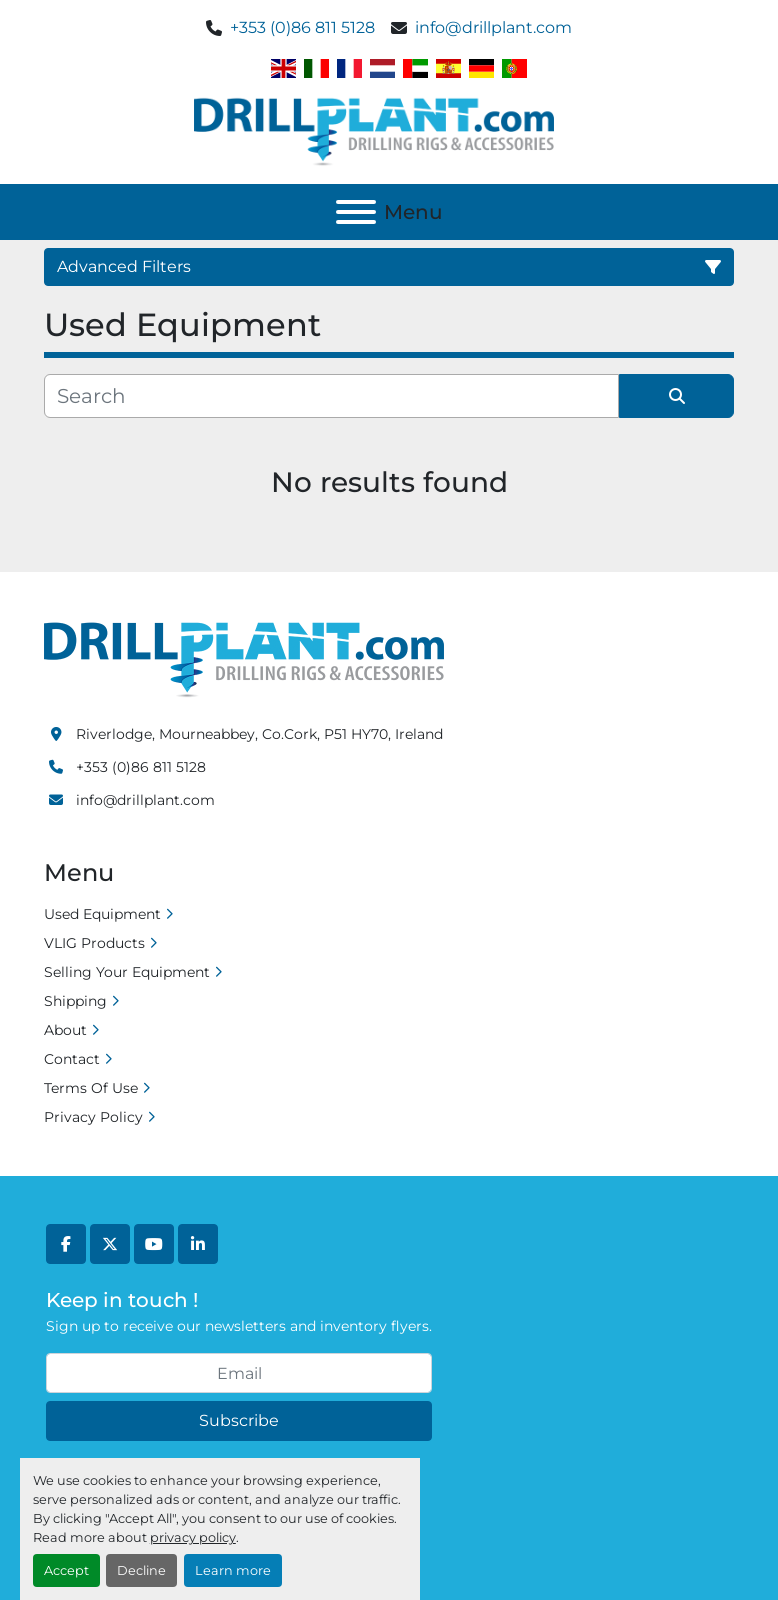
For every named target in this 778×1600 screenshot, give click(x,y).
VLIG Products (94, 943)
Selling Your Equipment (127, 972)
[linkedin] (198, 1244)
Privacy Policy (93, 1117)
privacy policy (193, 1537)
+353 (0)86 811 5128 (302, 27)
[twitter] (110, 1244)
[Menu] (356, 212)
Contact (72, 1059)
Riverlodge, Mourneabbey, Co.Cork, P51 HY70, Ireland (259, 734)
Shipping (75, 1001)
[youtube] (154, 1244)
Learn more (233, 1570)
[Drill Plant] (244, 659)
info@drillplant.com (493, 27)
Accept (66, 1570)
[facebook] (66, 1244)
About (65, 1030)
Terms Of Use (91, 1088)
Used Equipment (102, 914)
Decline (141, 1570)
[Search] (331, 396)
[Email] (239, 1373)
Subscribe (239, 1420)
